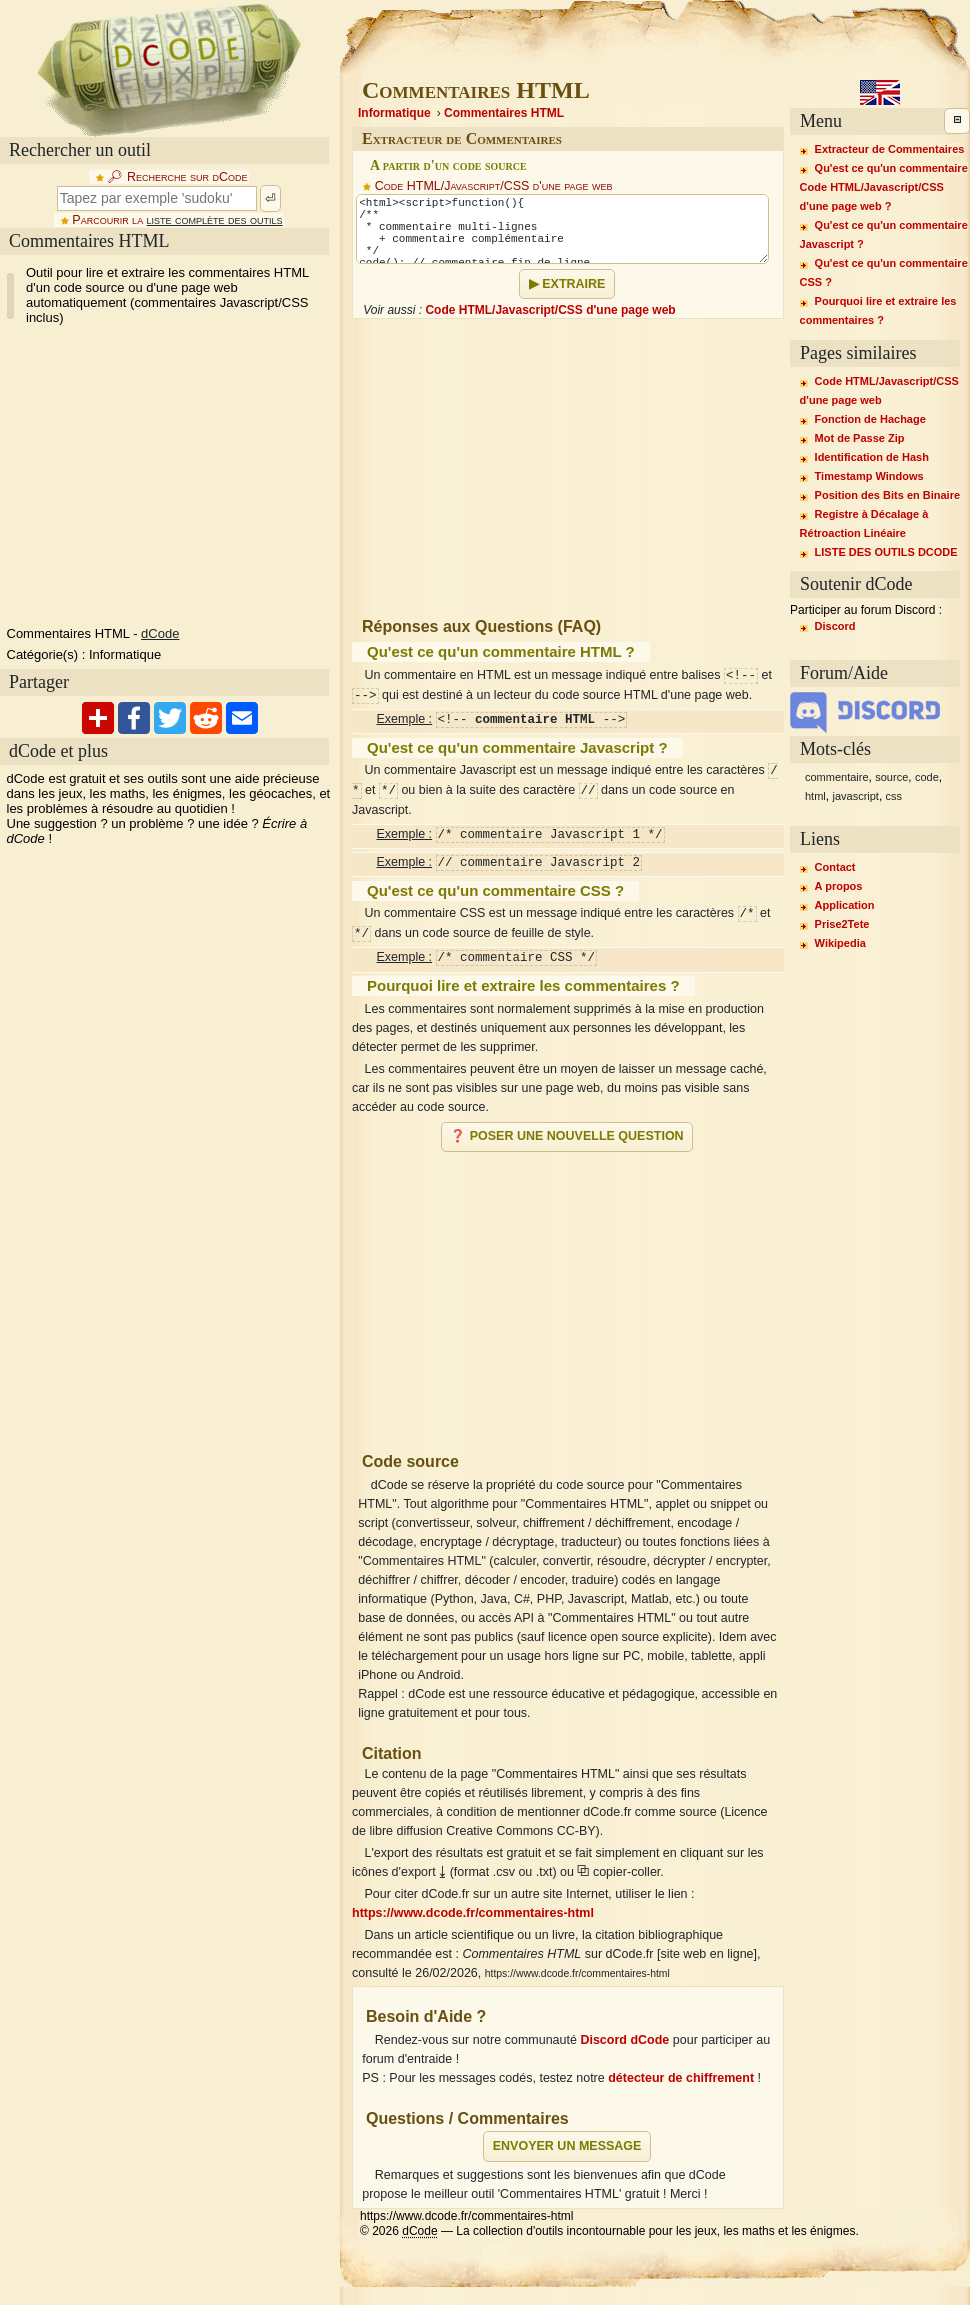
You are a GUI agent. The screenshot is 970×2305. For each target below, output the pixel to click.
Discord (835, 626)
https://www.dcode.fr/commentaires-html (473, 1913)
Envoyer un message (567, 2146)
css (894, 796)
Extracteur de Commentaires (890, 149)
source (891, 777)
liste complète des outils (215, 220)
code (927, 777)
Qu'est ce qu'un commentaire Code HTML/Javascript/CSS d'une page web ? (884, 187)
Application (845, 905)
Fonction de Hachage (870, 419)
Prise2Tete (842, 924)
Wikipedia (840, 943)
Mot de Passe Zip (860, 438)
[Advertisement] (239, 459)
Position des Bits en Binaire (887, 495)
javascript (855, 796)
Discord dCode (624, 2040)
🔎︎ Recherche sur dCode (177, 177)
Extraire (573, 284)
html (815, 796)
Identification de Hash (872, 457)
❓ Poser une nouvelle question (566, 1136)
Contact (835, 867)
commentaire (837, 777)
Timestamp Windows (869, 476)
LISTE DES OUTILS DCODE (886, 552)
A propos (839, 886)
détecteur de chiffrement (681, 2078)
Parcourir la (177, 220)
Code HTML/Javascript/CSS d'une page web (494, 186)
